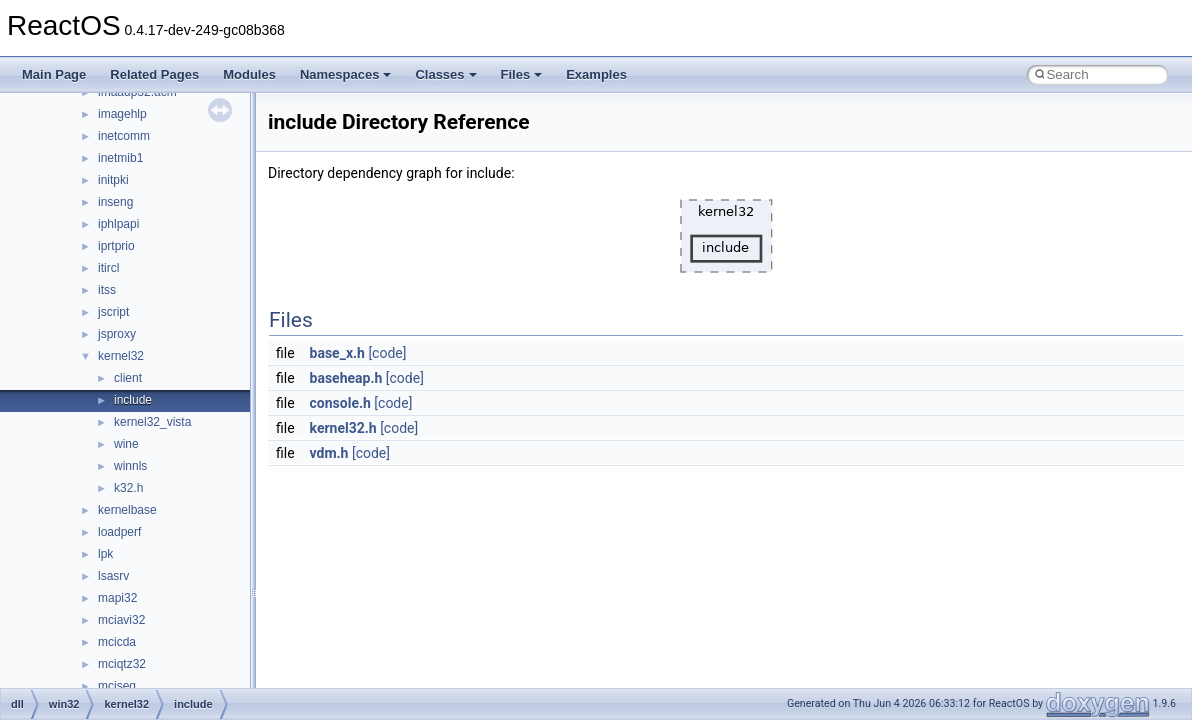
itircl (108, 268)
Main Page (54, 74)
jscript (113, 312)
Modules (249, 74)
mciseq (117, 686)
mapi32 (117, 598)
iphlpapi (118, 224)
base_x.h (337, 353)
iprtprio (116, 246)
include (133, 400)
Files (522, 74)
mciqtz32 (122, 664)
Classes (445, 74)
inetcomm (124, 136)
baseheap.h (346, 378)
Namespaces (346, 74)
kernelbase (127, 510)
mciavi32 (121, 620)
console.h (340, 403)
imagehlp (122, 114)
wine (126, 444)
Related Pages (154, 74)
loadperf (119, 532)
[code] (387, 353)
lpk (105, 554)
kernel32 (121, 356)
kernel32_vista (152, 422)
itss (107, 290)
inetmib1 (120, 158)
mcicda (117, 642)
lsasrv (113, 576)
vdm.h (329, 453)
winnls (130, 466)
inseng (115, 202)
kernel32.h (343, 428)
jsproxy (117, 334)
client (128, 378)
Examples (596, 74)
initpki (113, 180)
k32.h (128, 488)
